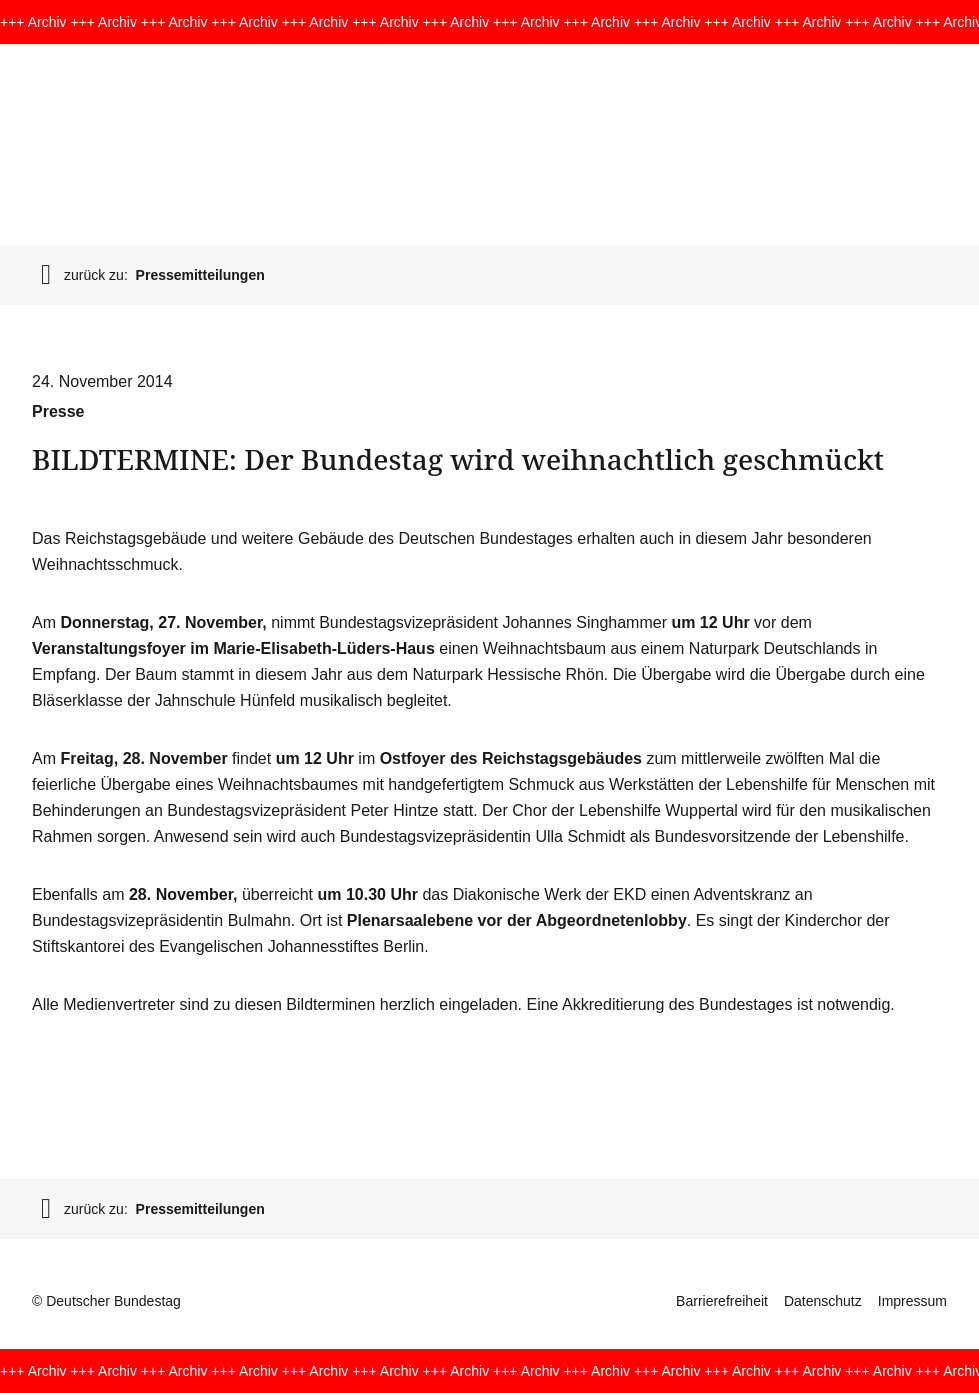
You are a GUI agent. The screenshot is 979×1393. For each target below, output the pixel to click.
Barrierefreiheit (722, 1301)
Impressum (912, 1301)
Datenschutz (823, 1301)
